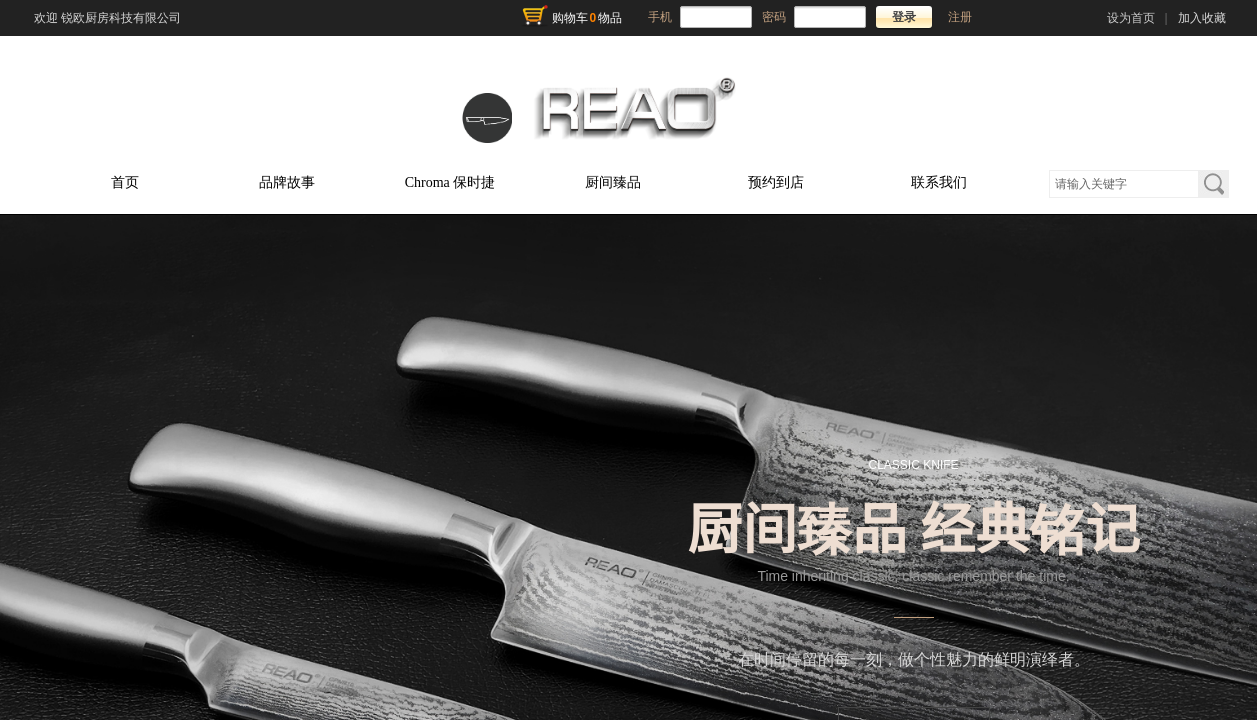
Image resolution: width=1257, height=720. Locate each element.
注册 (960, 17)
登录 (904, 17)
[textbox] (1124, 184)
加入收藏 (1202, 18)
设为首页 (1131, 18)
